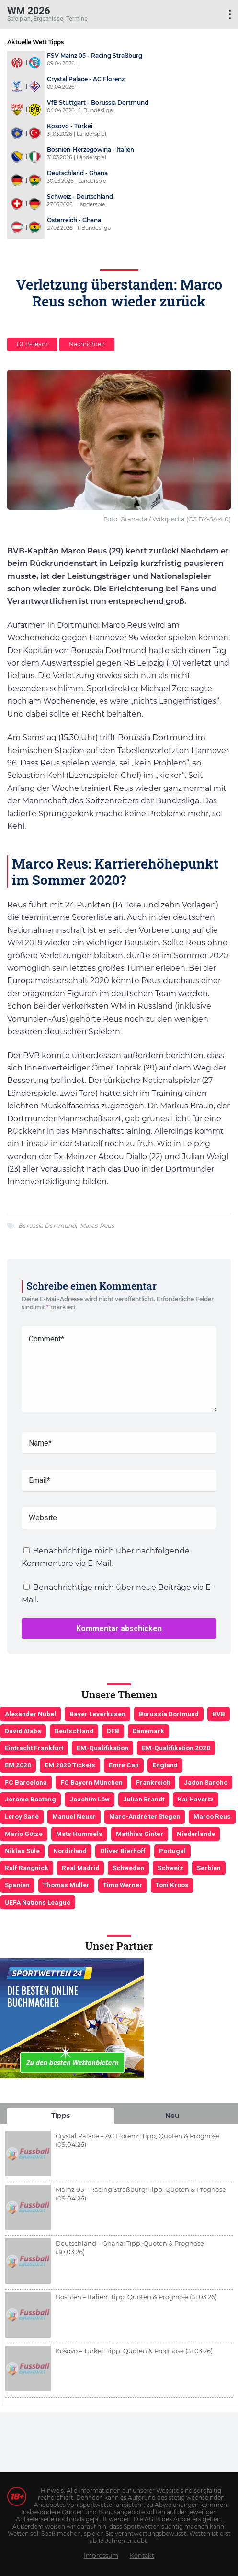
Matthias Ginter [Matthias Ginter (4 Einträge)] (139, 1833)
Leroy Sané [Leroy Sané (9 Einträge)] (22, 1816)
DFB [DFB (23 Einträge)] (113, 1731)
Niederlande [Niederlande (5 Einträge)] (196, 1833)
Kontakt (142, 2555)
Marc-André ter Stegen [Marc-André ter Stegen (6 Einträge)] (144, 1816)
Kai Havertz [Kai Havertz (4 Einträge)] (196, 1799)
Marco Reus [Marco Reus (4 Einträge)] (212, 1816)
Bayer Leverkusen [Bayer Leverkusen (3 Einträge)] (97, 1713)
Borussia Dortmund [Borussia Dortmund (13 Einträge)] (169, 1713)
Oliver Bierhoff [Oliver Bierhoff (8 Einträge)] (123, 1851)
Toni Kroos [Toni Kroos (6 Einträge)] (172, 1885)
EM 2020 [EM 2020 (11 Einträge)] (18, 1765)
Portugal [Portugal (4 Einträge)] (172, 1851)
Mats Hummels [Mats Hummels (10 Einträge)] (79, 1833)
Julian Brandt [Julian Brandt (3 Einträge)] (143, 1799)
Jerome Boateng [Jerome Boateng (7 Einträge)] (30, 1799)
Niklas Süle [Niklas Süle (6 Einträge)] (22, 1851)
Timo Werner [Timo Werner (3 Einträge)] (122, 1885)
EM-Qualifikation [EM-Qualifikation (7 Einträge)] (102, 1748)
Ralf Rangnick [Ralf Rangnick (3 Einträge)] (26, 1867)
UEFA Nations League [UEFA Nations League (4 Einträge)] (37, 1902)
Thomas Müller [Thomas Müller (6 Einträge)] (66, 1885)
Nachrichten (87, 344)
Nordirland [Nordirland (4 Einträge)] (70, 1851)
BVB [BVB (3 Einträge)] (218, 1713)
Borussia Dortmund (47, 1225)
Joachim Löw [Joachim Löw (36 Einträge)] (89, 1799)
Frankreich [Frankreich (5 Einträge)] (153, 1782)
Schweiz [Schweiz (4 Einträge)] (170, 1867)
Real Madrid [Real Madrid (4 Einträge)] (80, 1867)
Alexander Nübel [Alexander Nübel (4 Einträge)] (30, 1713)
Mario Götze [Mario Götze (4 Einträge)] (24, 1833)
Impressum (101, 2555)
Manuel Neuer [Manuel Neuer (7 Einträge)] (74, 1816)
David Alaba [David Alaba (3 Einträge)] (23, 1731)
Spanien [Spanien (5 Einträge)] (17, 1885)
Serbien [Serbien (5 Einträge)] (209, 1867)
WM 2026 (28, 10)
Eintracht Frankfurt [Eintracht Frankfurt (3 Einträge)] (34, 1748)
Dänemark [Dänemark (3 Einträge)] (148, 1731)
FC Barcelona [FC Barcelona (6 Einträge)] (26, 1782)
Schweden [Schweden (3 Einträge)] (128, 1867)
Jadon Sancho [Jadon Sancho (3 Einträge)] (205, 1782)
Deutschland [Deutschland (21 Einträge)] (74, 1731)
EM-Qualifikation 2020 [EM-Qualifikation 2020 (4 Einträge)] (176, 1748)
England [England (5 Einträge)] (165, 1765)
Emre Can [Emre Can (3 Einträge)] (124, 1765)
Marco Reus (97, 1225)
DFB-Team (32, 344)
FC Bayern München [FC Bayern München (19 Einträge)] (91, 1782)
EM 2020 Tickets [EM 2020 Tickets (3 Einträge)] (70, 1765)
